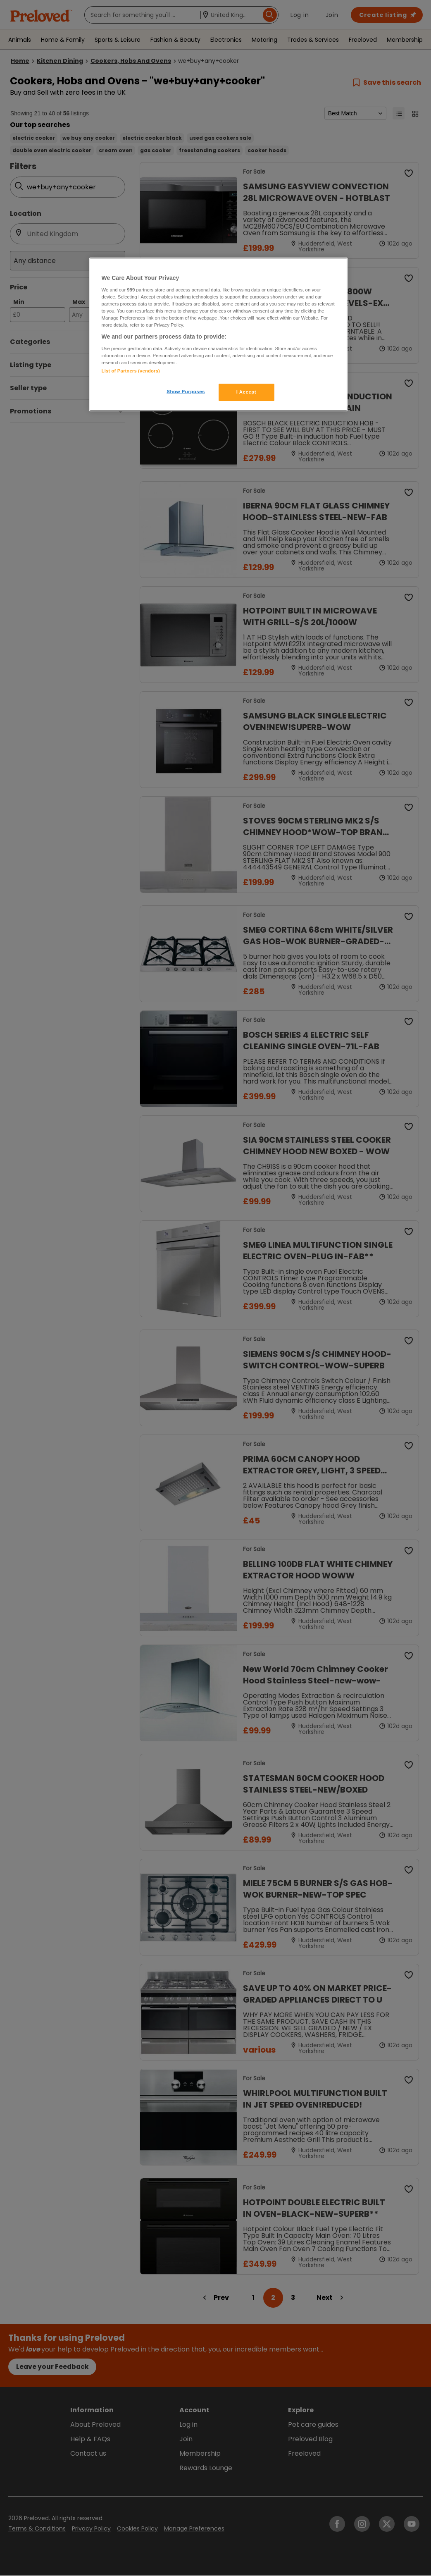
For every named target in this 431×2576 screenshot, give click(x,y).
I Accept (246, 391)
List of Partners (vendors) (131, 370)
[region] (218, 334)
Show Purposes (186, 391)
